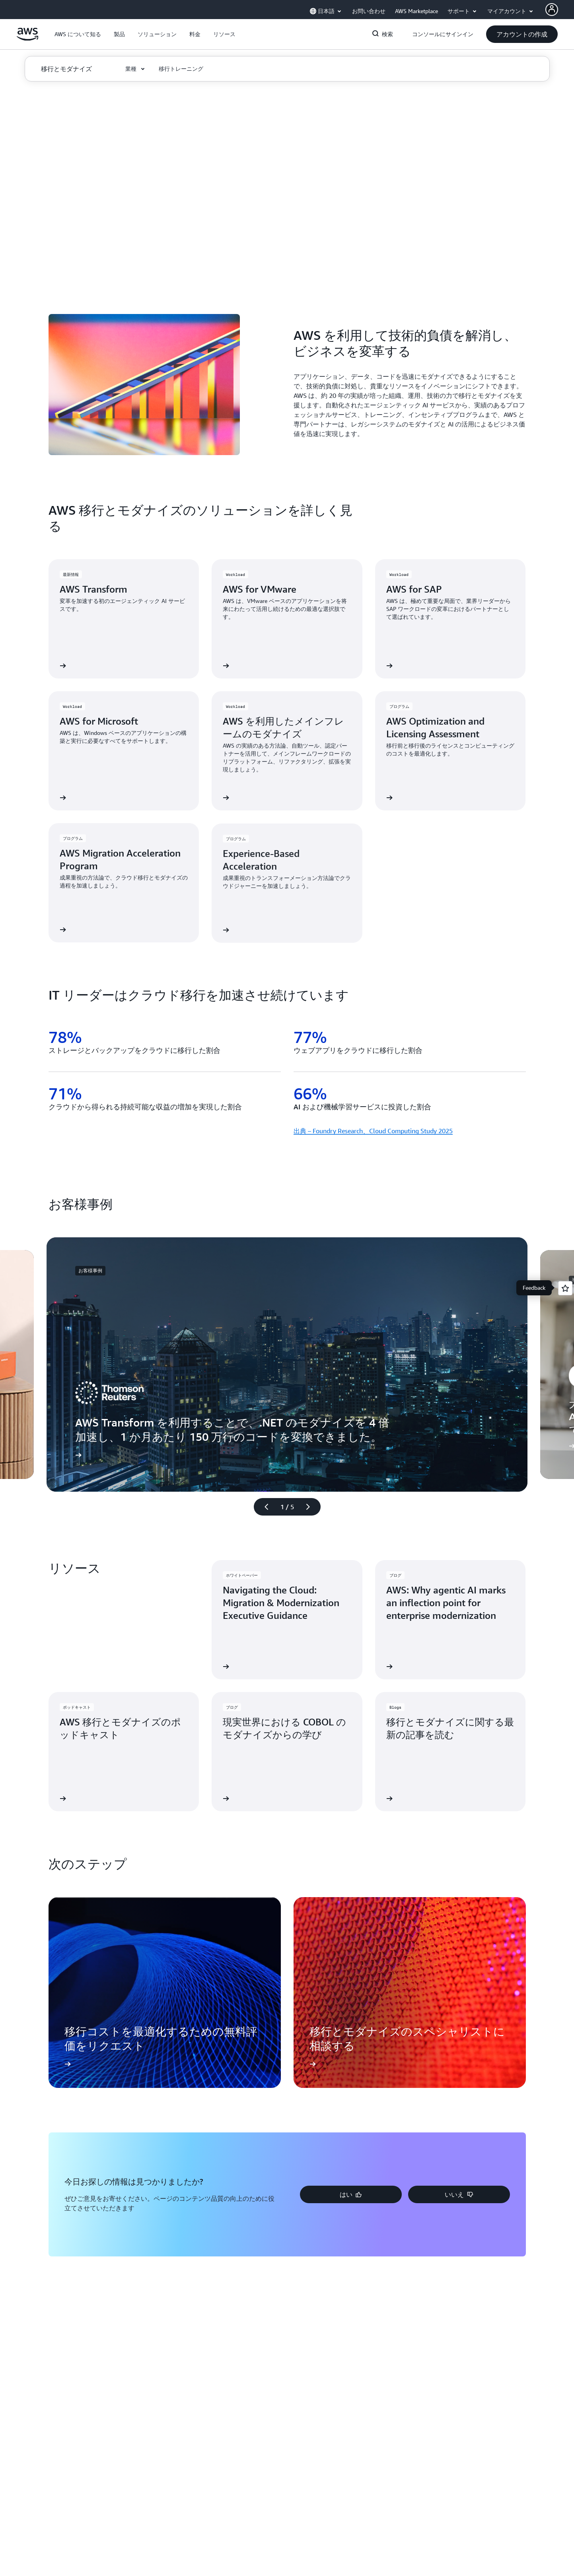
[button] (77, 34)
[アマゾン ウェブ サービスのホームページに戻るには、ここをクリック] (28, 38)
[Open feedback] (565, 1288)
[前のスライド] (263, 1507)
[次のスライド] (311, 1507)
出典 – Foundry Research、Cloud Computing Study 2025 (373, 1131)
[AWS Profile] (551, 9)
